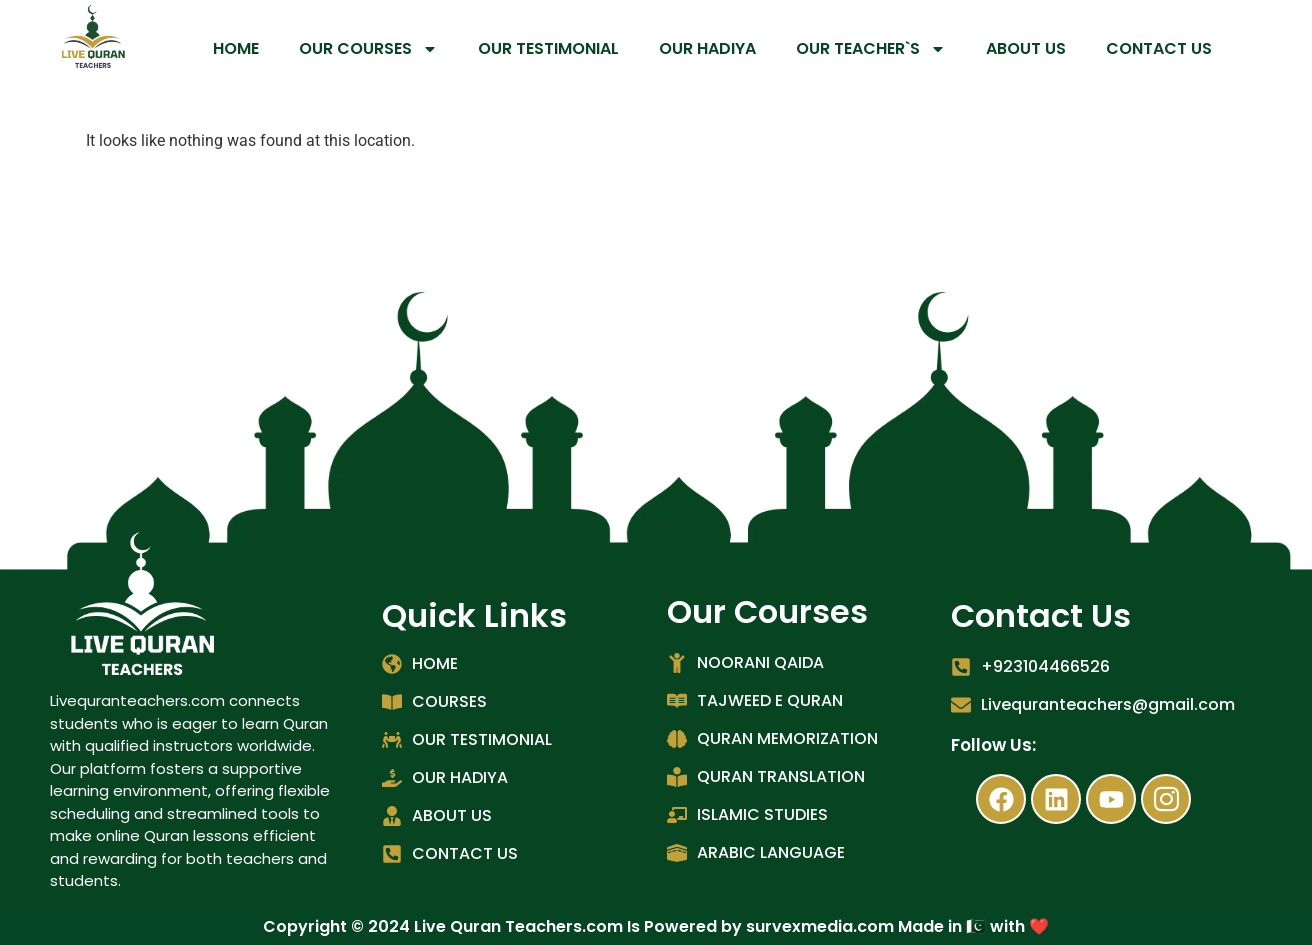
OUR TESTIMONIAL (548, 48)
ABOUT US (1026, 48)
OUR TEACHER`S (871, 49)
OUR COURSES (368, 49)
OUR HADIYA (707, 48)
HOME (236, 48)
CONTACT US (1159, 48)
